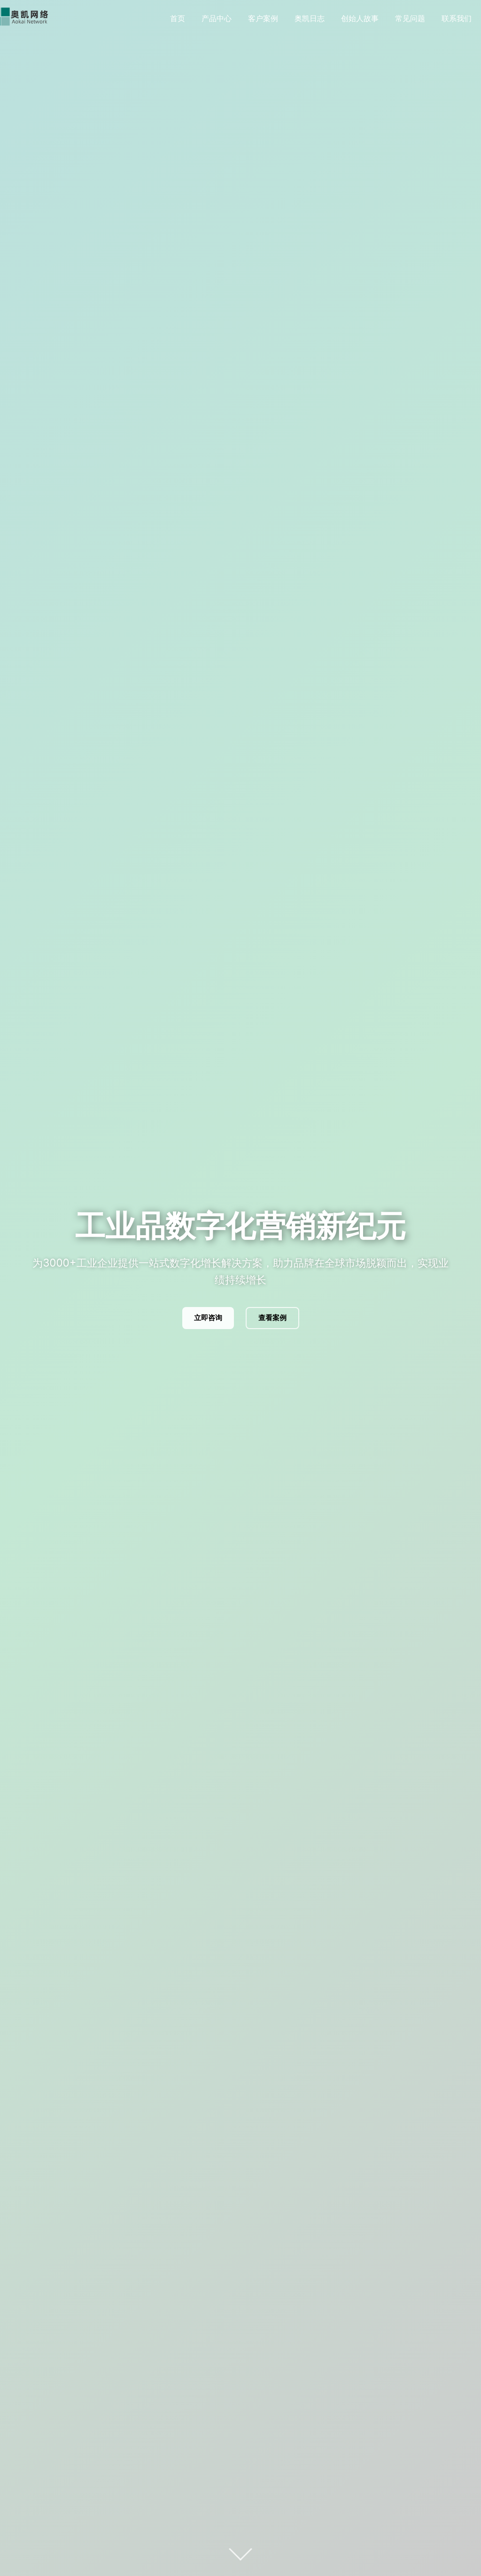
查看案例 (272, 1318)
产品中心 (217, 18)
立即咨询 (208, 1318)
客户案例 (263, 18)
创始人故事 (360, 18)
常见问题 (410, 18)
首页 (177, 18)
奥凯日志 (310, 18)
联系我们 (457, 18)
